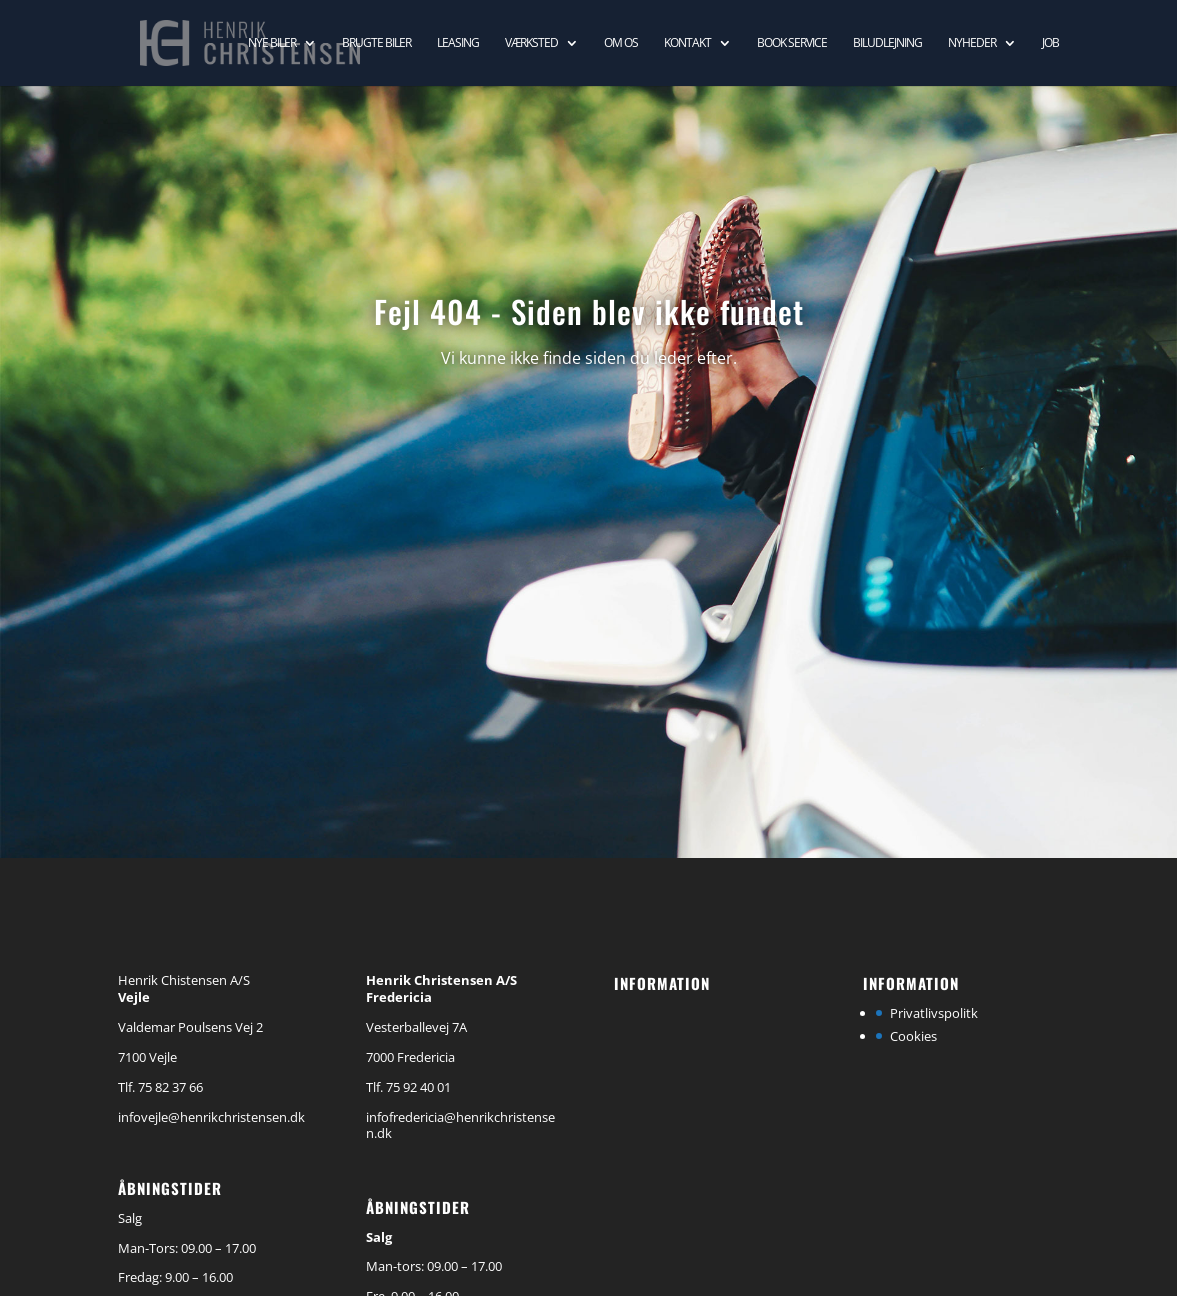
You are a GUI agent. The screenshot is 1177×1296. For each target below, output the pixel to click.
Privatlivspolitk (934, 1013)
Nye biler (272, 43)
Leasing (458, 43)
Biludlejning (887, 43)
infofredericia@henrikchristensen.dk (460, 1125)
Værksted (531, 43)
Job (1050, 43)
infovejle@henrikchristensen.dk (211, 1117)
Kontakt (687, 43)
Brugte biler (376, 43)
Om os (621, 43)
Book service (792, 43)
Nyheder (972, 43)
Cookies (913, 1036)
